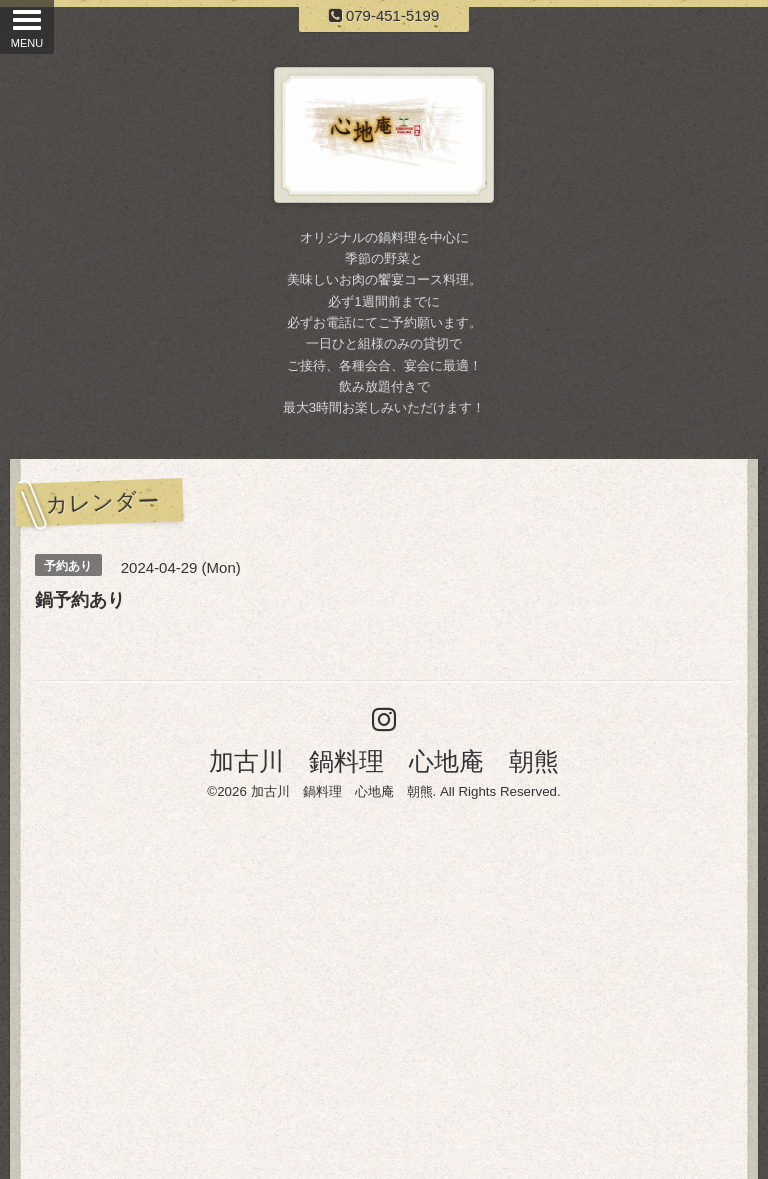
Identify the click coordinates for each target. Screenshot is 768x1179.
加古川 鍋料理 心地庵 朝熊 (384, 761)
